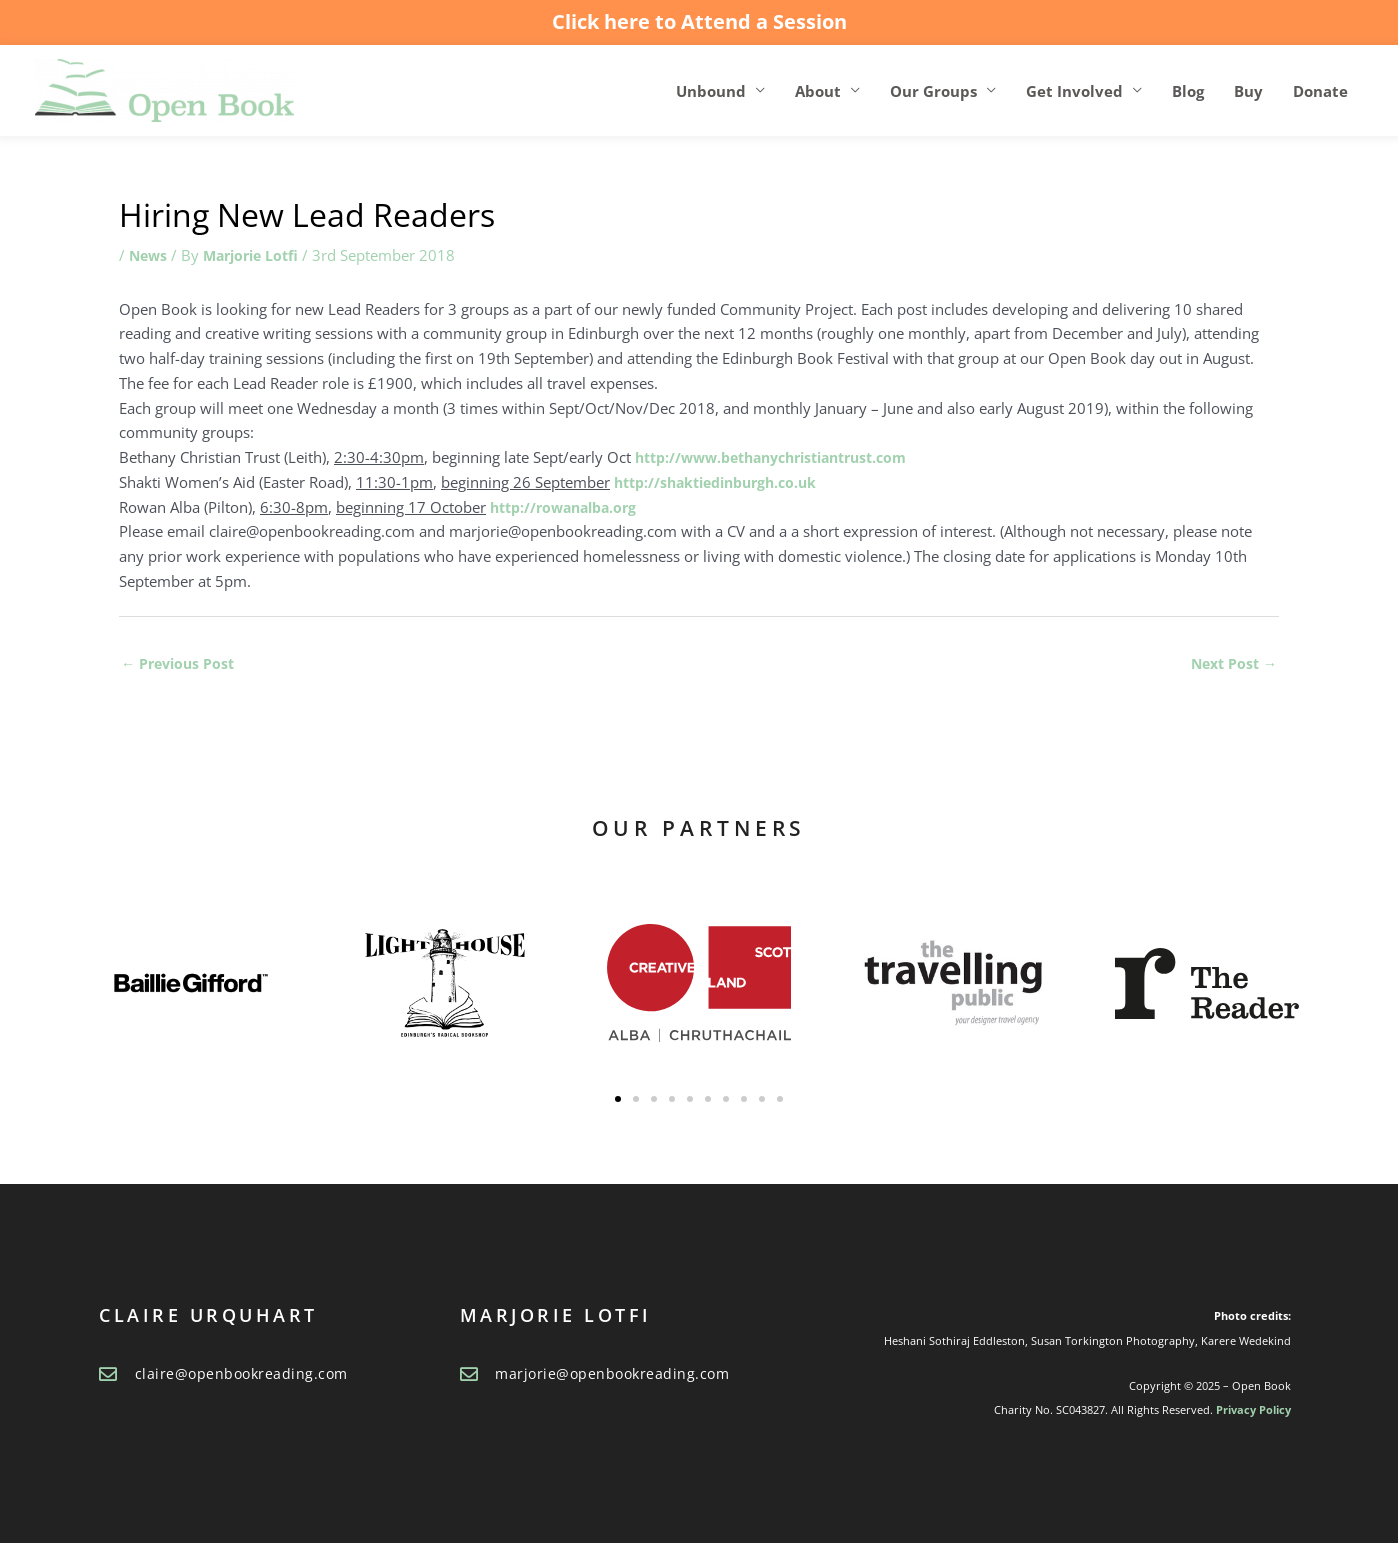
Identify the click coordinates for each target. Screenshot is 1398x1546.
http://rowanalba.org (569, 508)
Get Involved (1074, 91)
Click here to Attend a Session (699, 21)
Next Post (1231, 665)
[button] (618, 1102)
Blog (1188, 91)
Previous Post (181, 665)
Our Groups (933, 91)
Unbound (711, 91)
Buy (1248, 91)
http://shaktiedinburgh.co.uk (724, 483)
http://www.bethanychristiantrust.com (784, 458)
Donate (1320, 91)
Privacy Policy (1253, 1412)
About (818, 91)
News (149, 256)
